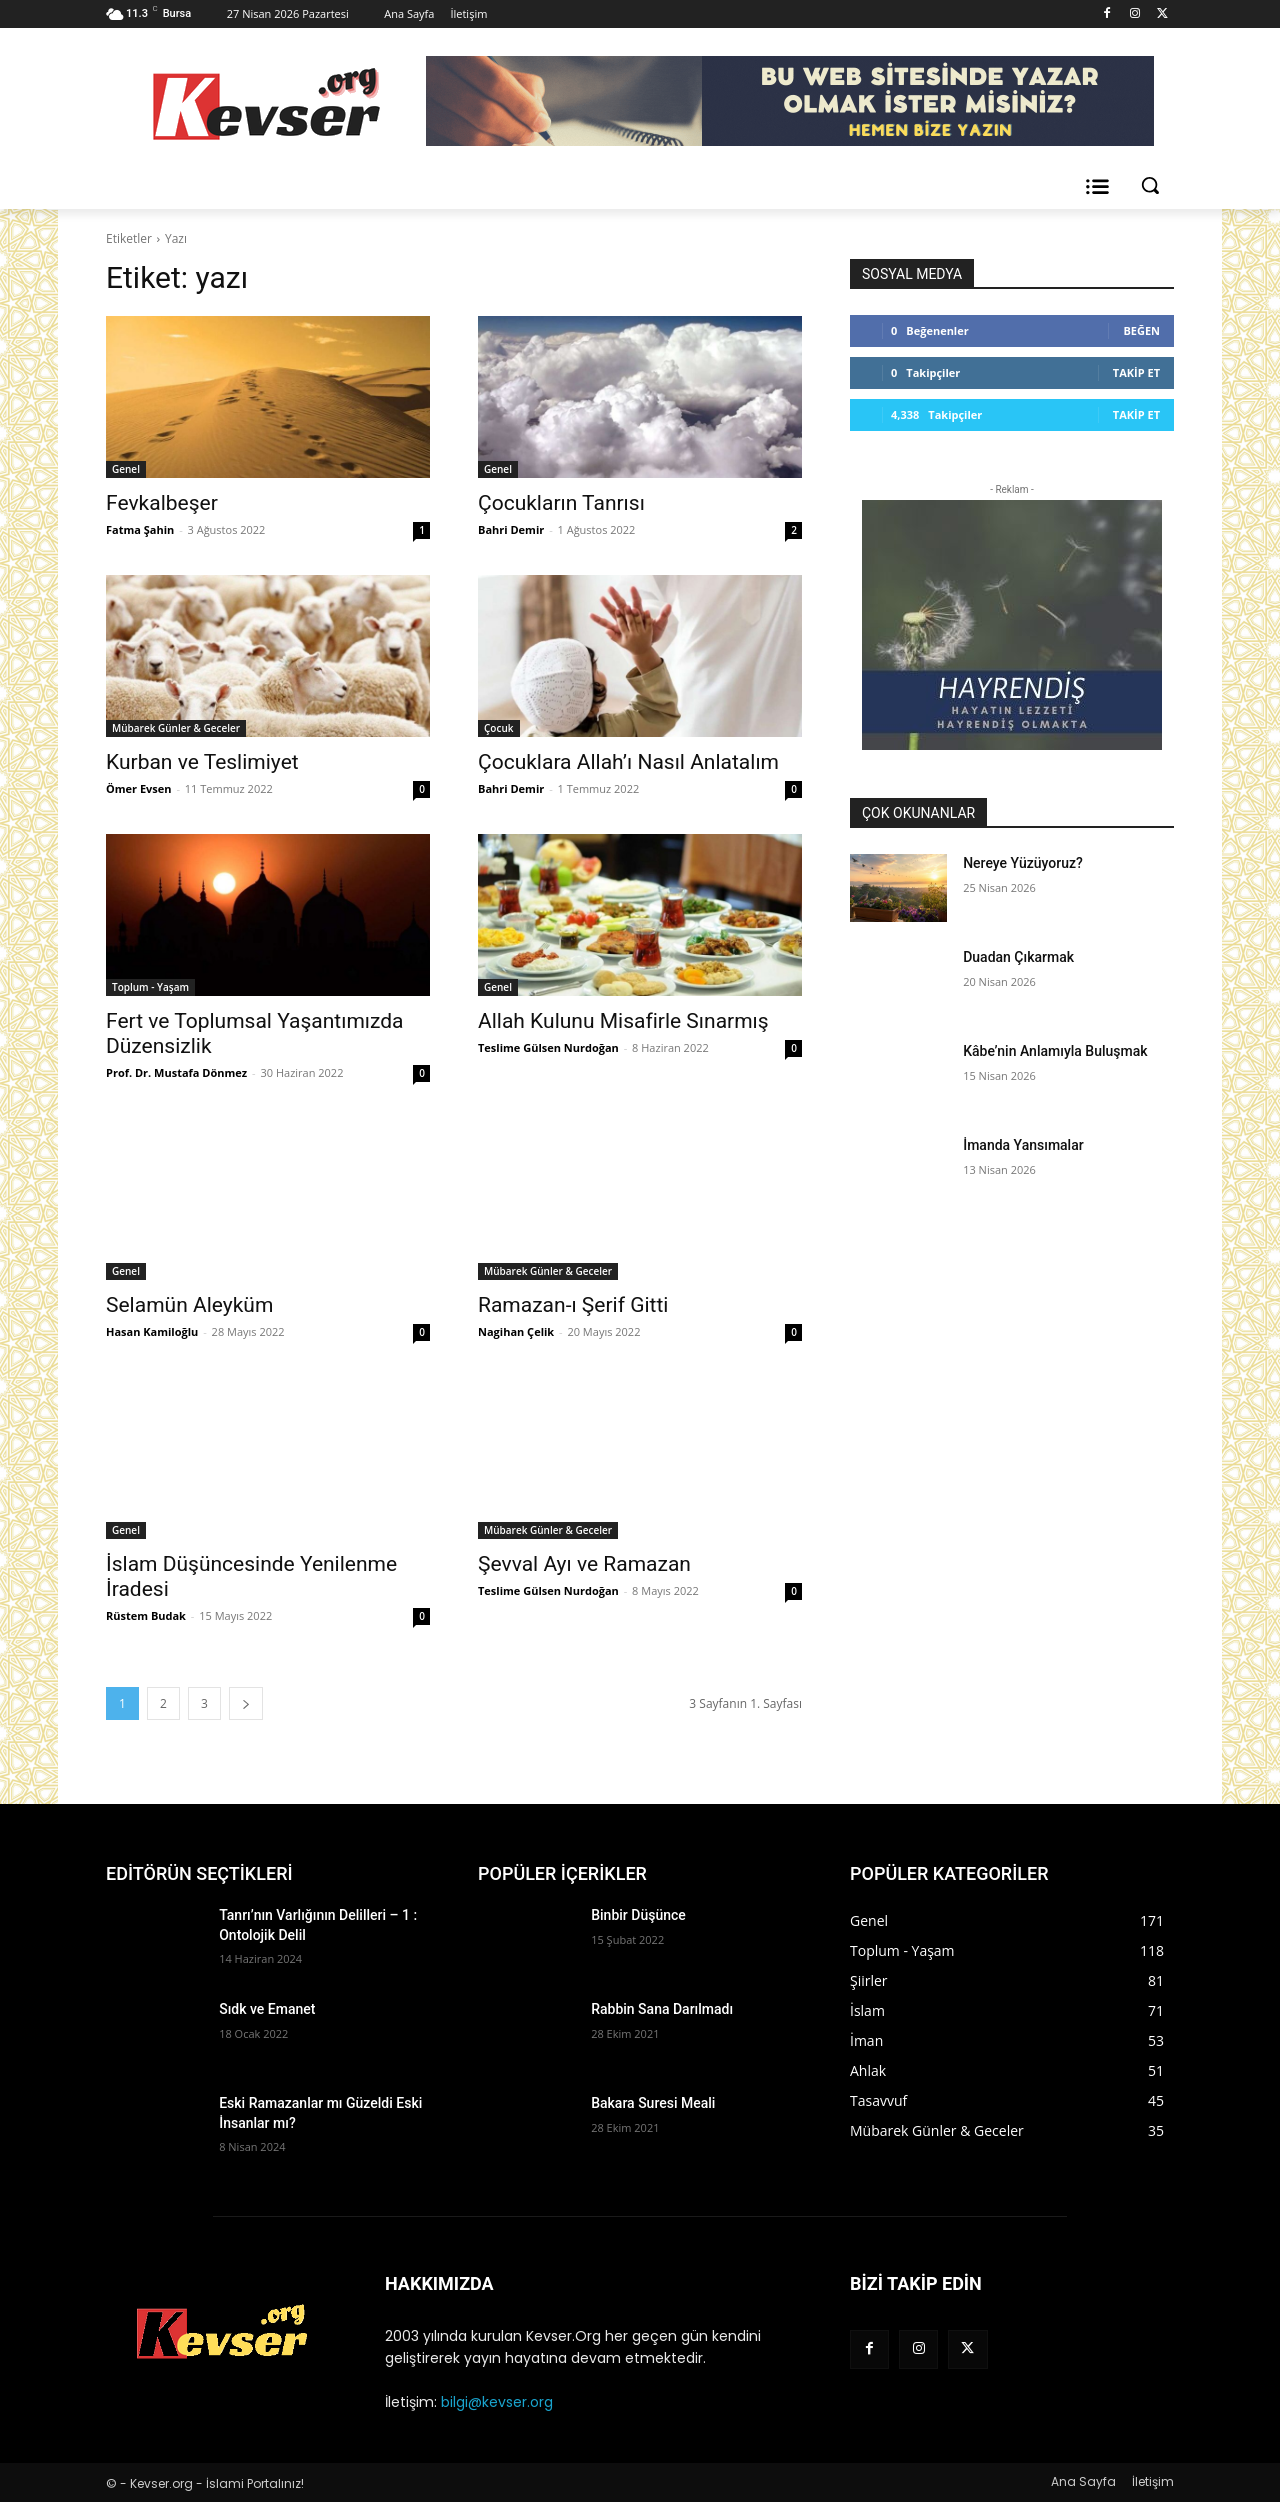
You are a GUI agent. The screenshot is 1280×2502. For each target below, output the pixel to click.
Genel (126, 469)
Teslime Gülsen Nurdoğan (548, 1047)
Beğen (1141, 330)
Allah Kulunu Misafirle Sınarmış (623, 1021)
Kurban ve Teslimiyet (202, 762)
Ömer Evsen (139, 788)
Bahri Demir (511, 529)
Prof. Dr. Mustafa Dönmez (176, 1072)
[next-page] (246, 1703)
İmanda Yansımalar (1023, 1145)
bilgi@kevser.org (497, 2402)
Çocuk (499, 728)
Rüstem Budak (146, 1615)
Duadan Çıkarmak (1018, 957)
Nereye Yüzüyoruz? (1023, 863)
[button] (1150, 185)
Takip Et (1136, 372)
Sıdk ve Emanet (267, 2009)
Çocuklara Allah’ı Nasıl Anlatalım (628, 762)
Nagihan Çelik (516, 1331)
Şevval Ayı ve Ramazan (584, 1564)
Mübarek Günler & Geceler (176, 728)
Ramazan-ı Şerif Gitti (573, 1305)
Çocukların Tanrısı (561, 503)
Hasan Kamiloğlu (152, 1331)
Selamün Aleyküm (189, 1305)
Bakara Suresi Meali (653, 2103)
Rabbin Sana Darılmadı (662, 2009)
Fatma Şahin (140, 529)
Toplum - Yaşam (150, 987)
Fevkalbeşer (162, 503)
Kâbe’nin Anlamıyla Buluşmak (1055, 1051)
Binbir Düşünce (638, 1915)
